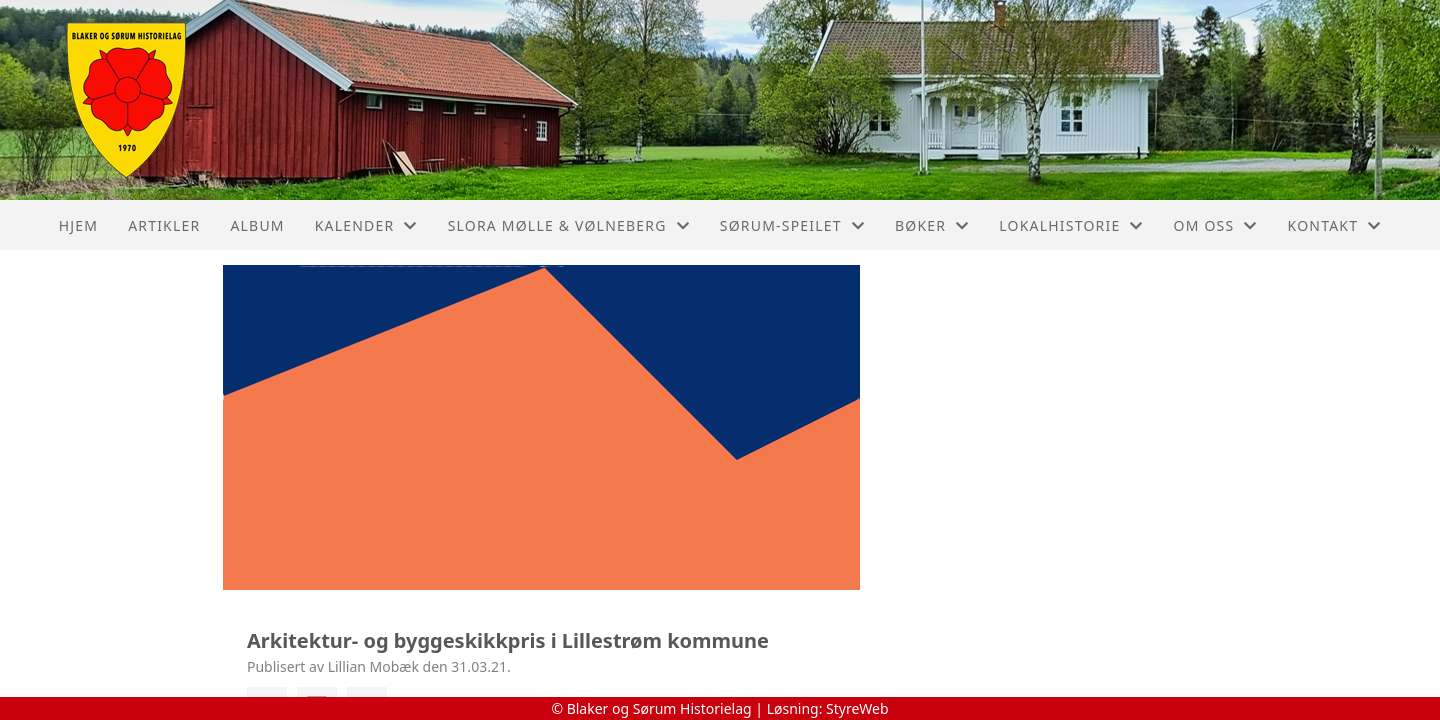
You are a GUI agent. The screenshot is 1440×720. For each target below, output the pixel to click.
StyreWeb (857, 708)
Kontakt (1335, 225)
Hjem (78, 225)
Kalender (366, 225)
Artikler (164, 225)
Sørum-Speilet (792, 225)
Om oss (1216, 225)
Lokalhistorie (1071, 225)
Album (257, 225)
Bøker (932, 225)
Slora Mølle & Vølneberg (569, 225)
